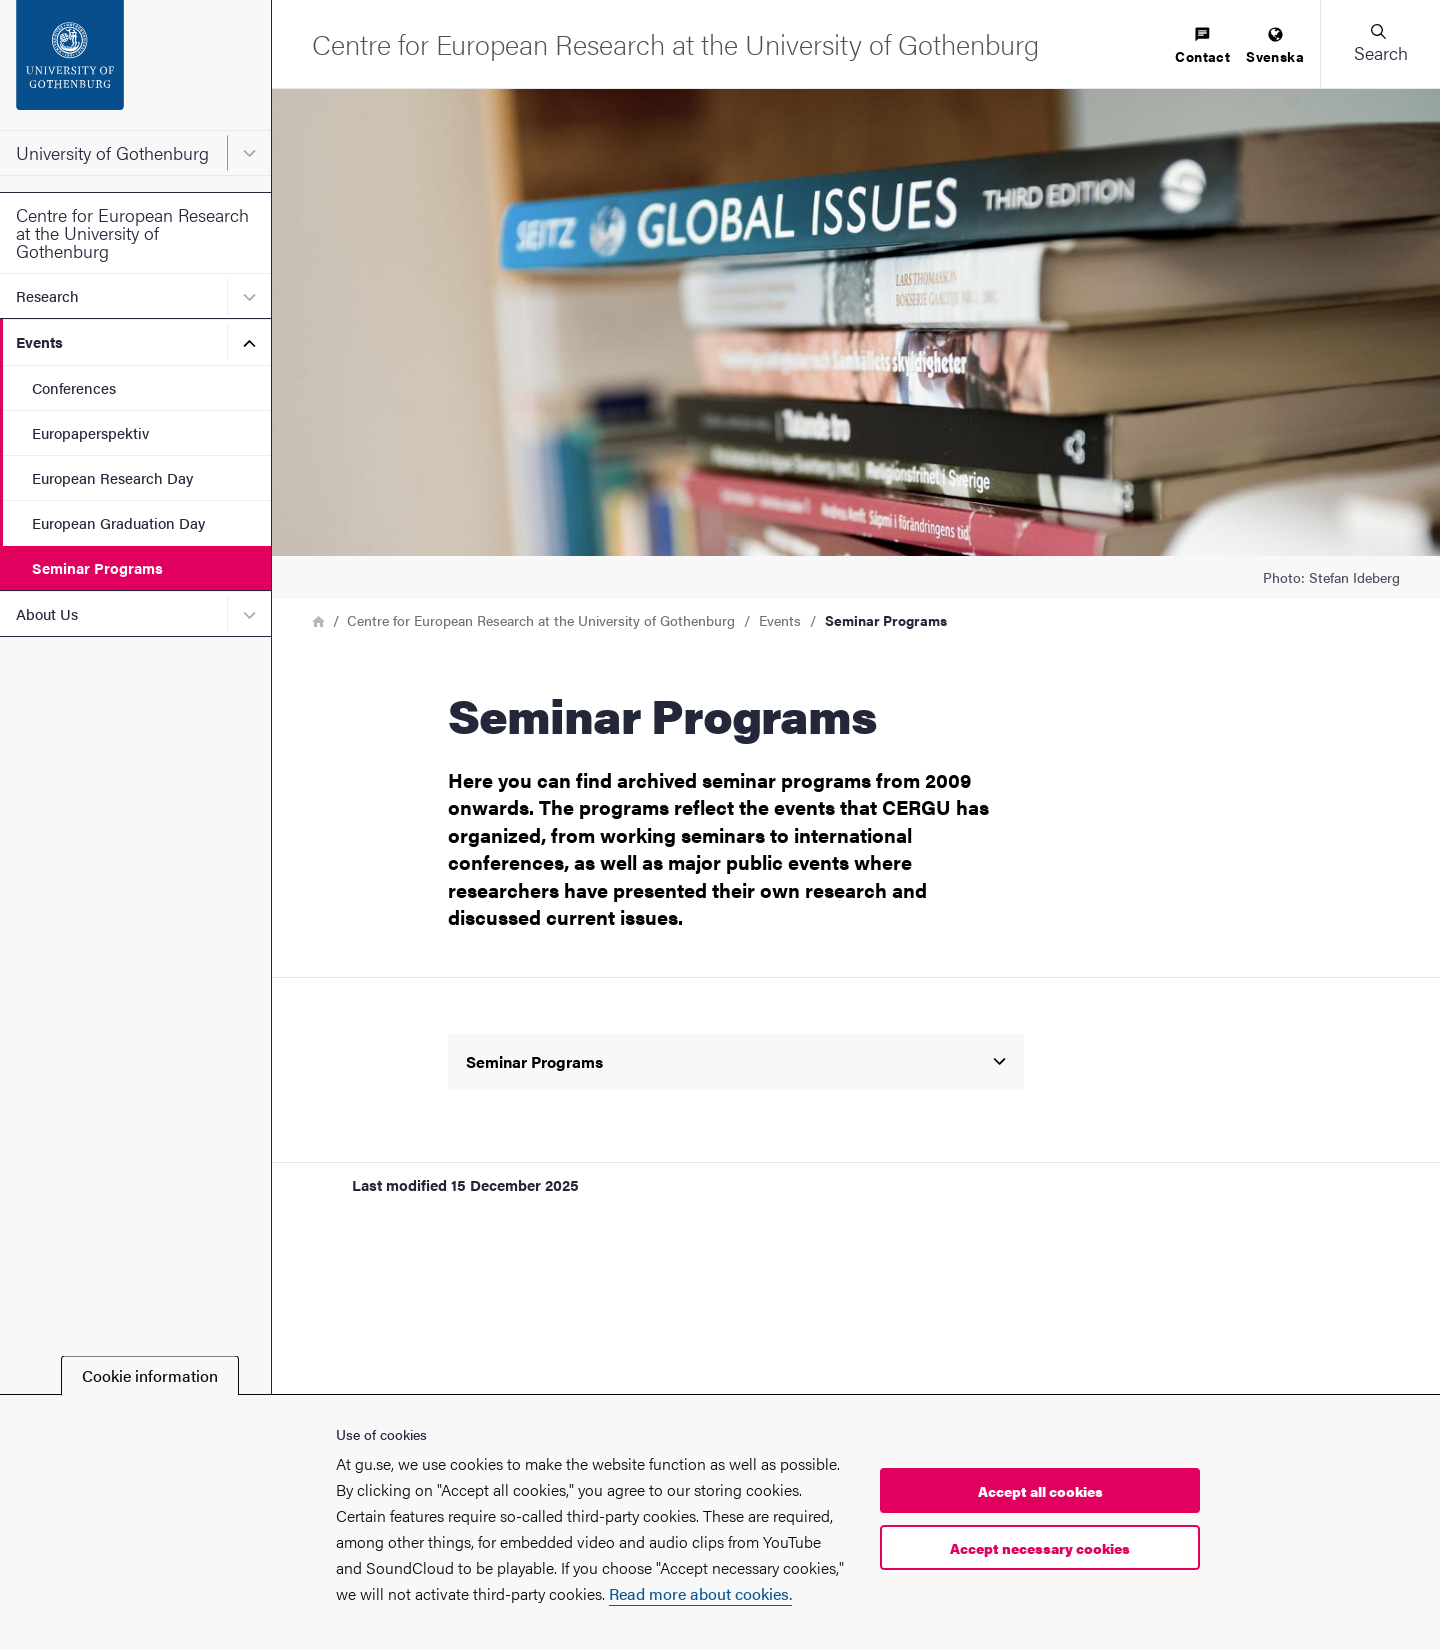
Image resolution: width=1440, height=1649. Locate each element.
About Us (47, 613)
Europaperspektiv (90, 432)
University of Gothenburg (112, 152)
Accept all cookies (1040, 1491)
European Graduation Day (118, 522)
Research (47, 295)
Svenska (1275, 46)
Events (39, 341)
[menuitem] (1202, 46)
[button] (1380, 44)
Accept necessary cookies (1040, 1548)
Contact (1202, 46)
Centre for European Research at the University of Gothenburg (132, 232)
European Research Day (112, 477)
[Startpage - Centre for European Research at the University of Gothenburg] (675, 43)
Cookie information (150, 1375)
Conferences (74, 387)
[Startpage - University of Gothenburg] (135, 65)
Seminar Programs (97, 567)
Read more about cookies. (700, 1593)
